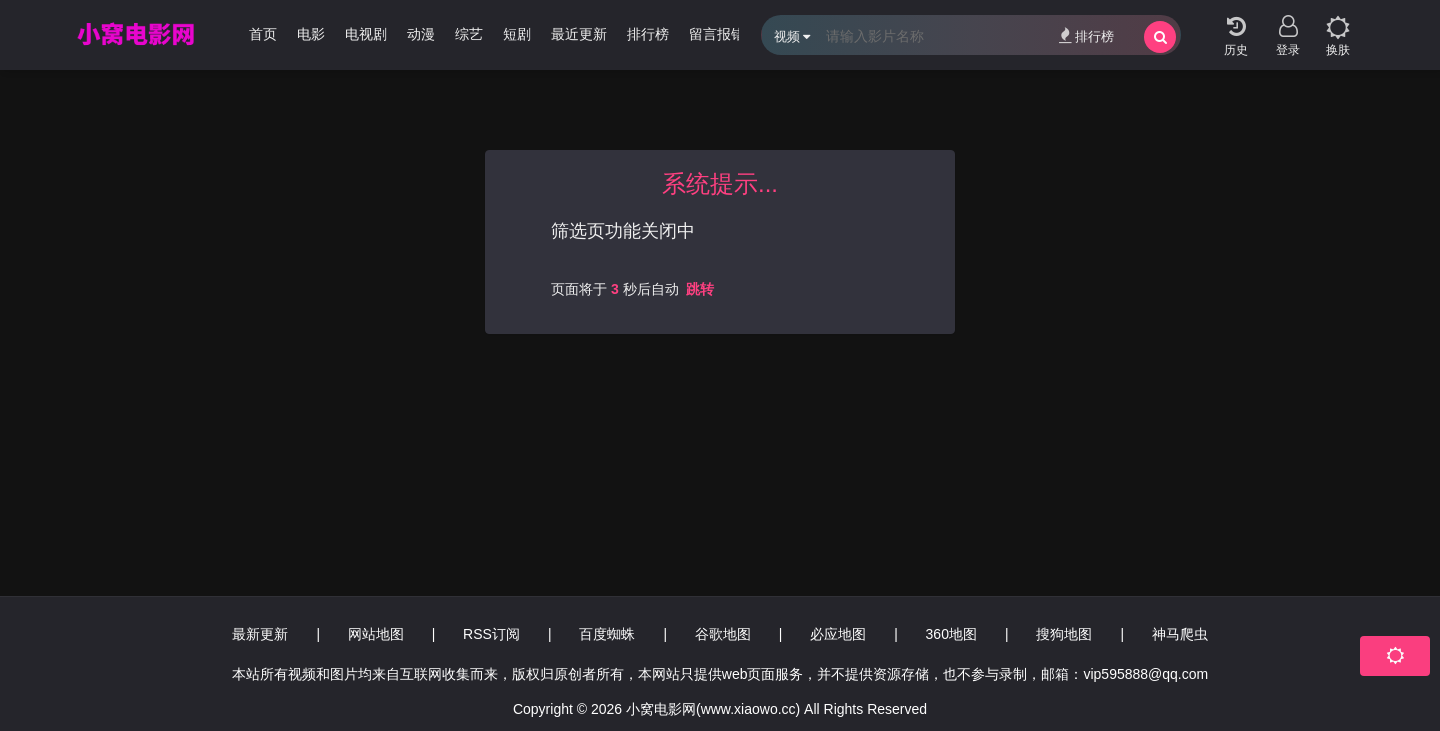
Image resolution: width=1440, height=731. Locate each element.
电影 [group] (311, 34)
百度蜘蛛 (607, 634)
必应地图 (838, 634)
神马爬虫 (1180, 634)
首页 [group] (263, 34)
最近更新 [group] (579, 34)
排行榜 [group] (648, 34)
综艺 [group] (469, 34)
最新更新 (260, 634)
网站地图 (376, 634)
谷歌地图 (723, 634)
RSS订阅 (491, 634)
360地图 (951, 634)
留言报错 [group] (717, 34)
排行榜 (1086, 35)
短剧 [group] (517, 34)
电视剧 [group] (366, 34)
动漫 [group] (421, 34)
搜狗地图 (1064, 634)
